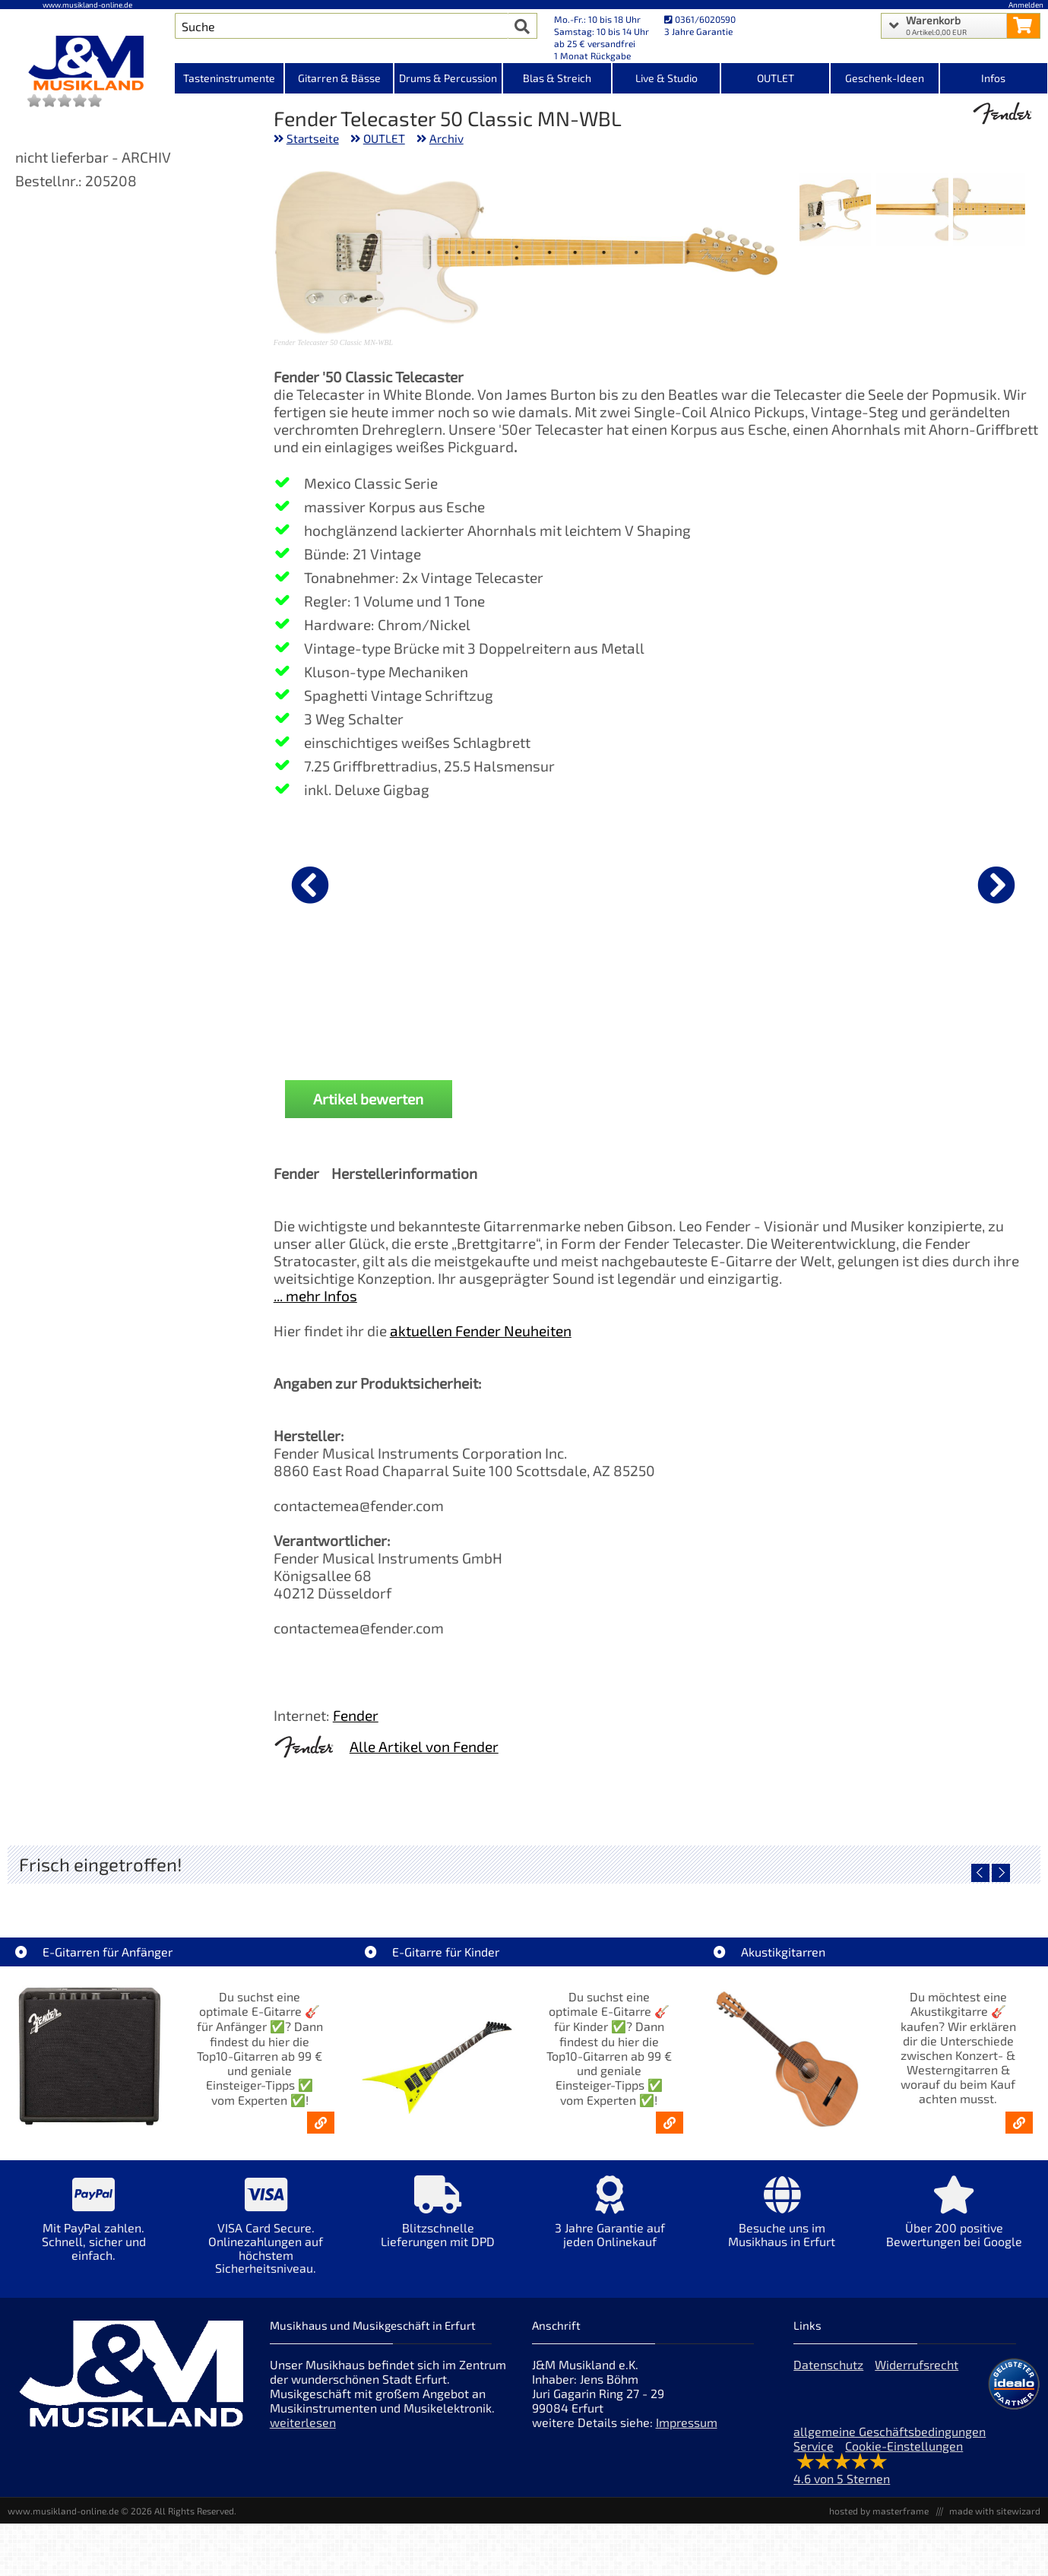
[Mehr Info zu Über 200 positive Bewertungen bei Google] (953, 2222)
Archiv (446, 138)
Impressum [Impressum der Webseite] (686, 2422)
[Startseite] (87, 63)
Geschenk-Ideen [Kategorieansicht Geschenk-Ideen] (884, 77)
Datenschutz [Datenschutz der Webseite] (828, 2364)
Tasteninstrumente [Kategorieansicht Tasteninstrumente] (229, 77)
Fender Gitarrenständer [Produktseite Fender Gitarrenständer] (506, 1002)
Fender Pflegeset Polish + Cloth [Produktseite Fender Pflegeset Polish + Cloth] (964, 1002)
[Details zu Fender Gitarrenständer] (506, 882)
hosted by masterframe (879, 2510)
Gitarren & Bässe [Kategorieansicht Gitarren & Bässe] (339, 77)
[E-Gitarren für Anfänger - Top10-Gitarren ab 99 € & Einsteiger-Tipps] (320, 2123)
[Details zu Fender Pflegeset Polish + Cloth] (964, 882)
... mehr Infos (315, 1295)
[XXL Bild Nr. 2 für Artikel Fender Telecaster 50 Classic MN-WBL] (912, 211)
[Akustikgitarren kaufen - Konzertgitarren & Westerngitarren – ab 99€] (1019, 2123)
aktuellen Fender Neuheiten (480, 1330)
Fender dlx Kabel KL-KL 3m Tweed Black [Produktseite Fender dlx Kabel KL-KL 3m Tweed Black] (353, 1008)
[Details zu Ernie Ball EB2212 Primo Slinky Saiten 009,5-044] (811, 882)
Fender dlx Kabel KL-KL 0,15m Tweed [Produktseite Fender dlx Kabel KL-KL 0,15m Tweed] (659, 1008)
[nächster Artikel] (996, 884)
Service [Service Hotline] (813, 2445)
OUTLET (384, 138)
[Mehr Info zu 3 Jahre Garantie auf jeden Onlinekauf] (609, 2222)
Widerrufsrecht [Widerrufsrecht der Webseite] (916, 2364)
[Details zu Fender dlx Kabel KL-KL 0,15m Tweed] (659, 882)
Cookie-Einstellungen (904, 2445)
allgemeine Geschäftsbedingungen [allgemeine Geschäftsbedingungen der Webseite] (889, 2431)
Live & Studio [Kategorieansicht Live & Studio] (666, 77)
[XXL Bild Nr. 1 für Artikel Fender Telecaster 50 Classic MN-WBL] (989, 211)
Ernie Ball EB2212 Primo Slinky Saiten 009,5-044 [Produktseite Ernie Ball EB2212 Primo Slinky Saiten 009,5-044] (811, 1008)
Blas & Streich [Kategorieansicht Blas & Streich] (557, 77)
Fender (355, 1715)
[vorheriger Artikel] (310, 884)
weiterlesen (303, 2422)
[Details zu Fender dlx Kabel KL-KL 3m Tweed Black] (353, 882)
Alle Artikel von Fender (424, 1746)
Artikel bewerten (368, 1098)
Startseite (313, 138)
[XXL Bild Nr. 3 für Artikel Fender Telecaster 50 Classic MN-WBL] (835, 211)
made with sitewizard (994, 2510)
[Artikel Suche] (341, 26)
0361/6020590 (700, 19)
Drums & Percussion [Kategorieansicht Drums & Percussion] (448, 77)
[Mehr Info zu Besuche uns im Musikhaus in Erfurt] (782, 2222)
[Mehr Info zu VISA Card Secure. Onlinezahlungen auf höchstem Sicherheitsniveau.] (265, 2235)
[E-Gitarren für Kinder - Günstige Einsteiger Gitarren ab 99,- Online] (669, 2123)
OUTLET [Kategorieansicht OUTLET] (775, 77)
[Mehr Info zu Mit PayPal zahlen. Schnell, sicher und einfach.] (93, 2229)
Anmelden (1025, 4)
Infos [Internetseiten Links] (993, 77)
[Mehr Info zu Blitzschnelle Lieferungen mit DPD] (437, 2222)
